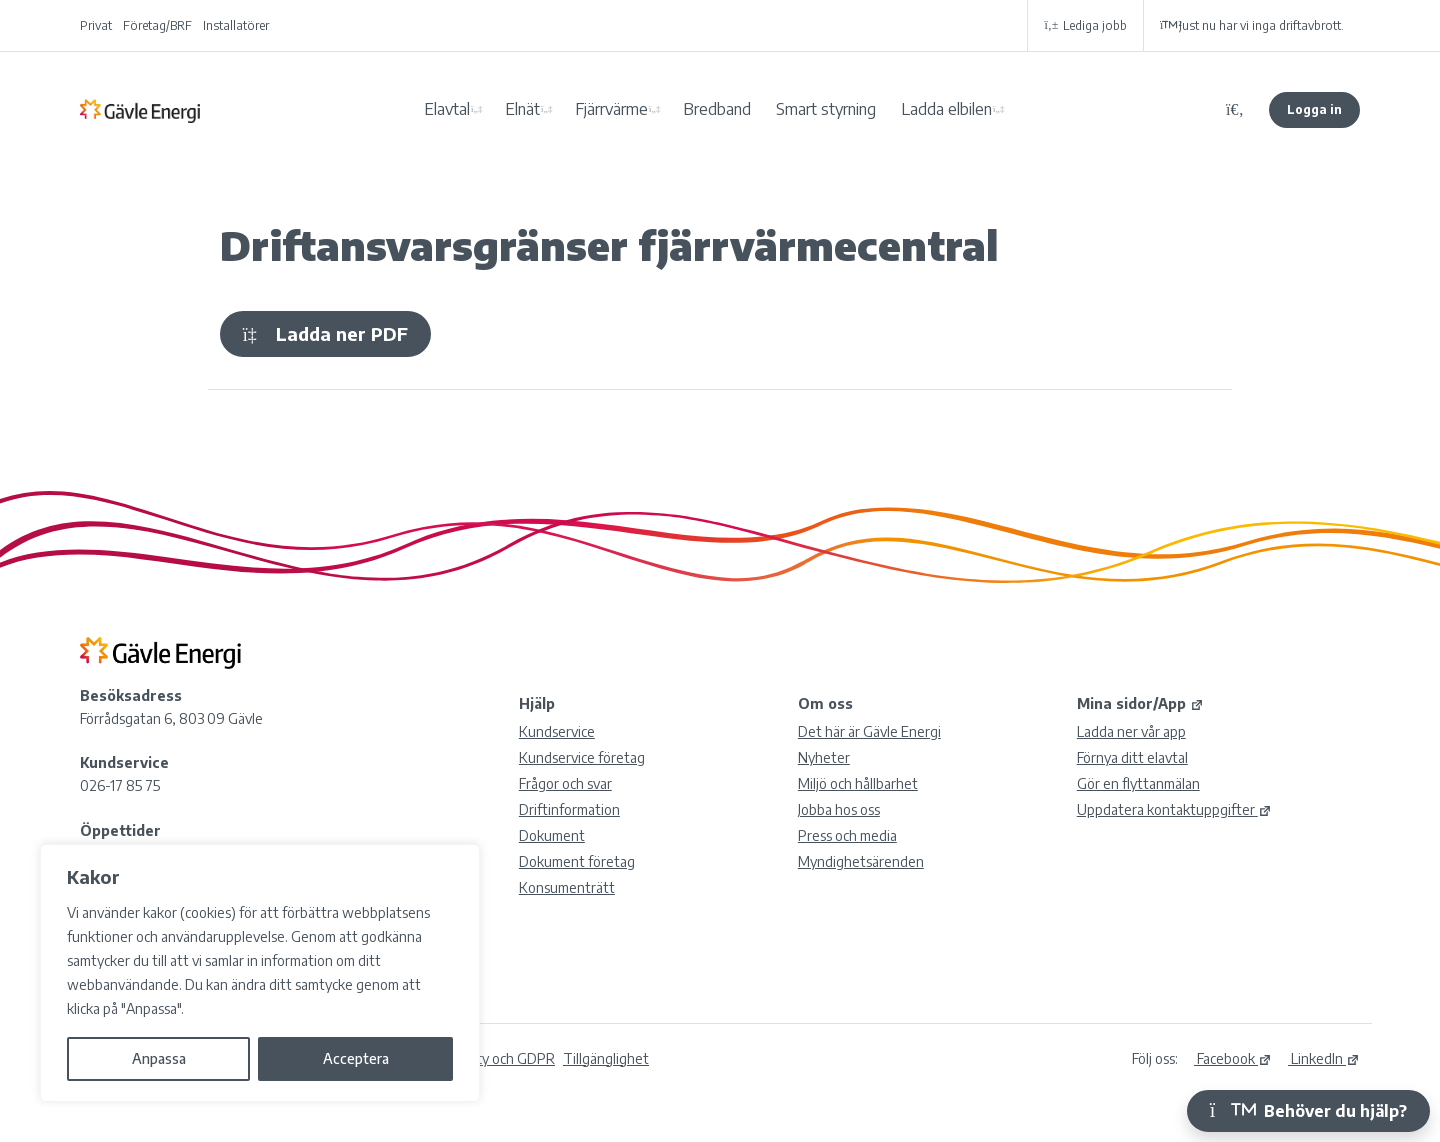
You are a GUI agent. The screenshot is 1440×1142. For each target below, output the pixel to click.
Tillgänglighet (606, 1058)
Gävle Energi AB (140, 110)
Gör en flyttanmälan (1138, 783)
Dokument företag (577, 861)
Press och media (847, 835)
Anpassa (159, 1058)
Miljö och (858, 783)
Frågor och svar (565, 783)
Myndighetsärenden (861, 861)
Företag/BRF (157, 25)
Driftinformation (569, 809)
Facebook (1233, 1058)
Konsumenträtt (567, 887)
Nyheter (824, 757)
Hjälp (537, 703)
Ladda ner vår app (1131, 731)
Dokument (552, 835)
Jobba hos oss (839, 809)
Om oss (825, 703)
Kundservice (557, 731)
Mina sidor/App (1140, 703)
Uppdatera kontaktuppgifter (1174, 809)
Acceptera (356, 1058)
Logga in (1314, 109)
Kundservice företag (582, 757)
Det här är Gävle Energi (869, 731)
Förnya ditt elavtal (1132, 757)
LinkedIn (1324, 1058)
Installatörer (236, 25)
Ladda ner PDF (325, 333)
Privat (96, 25)
